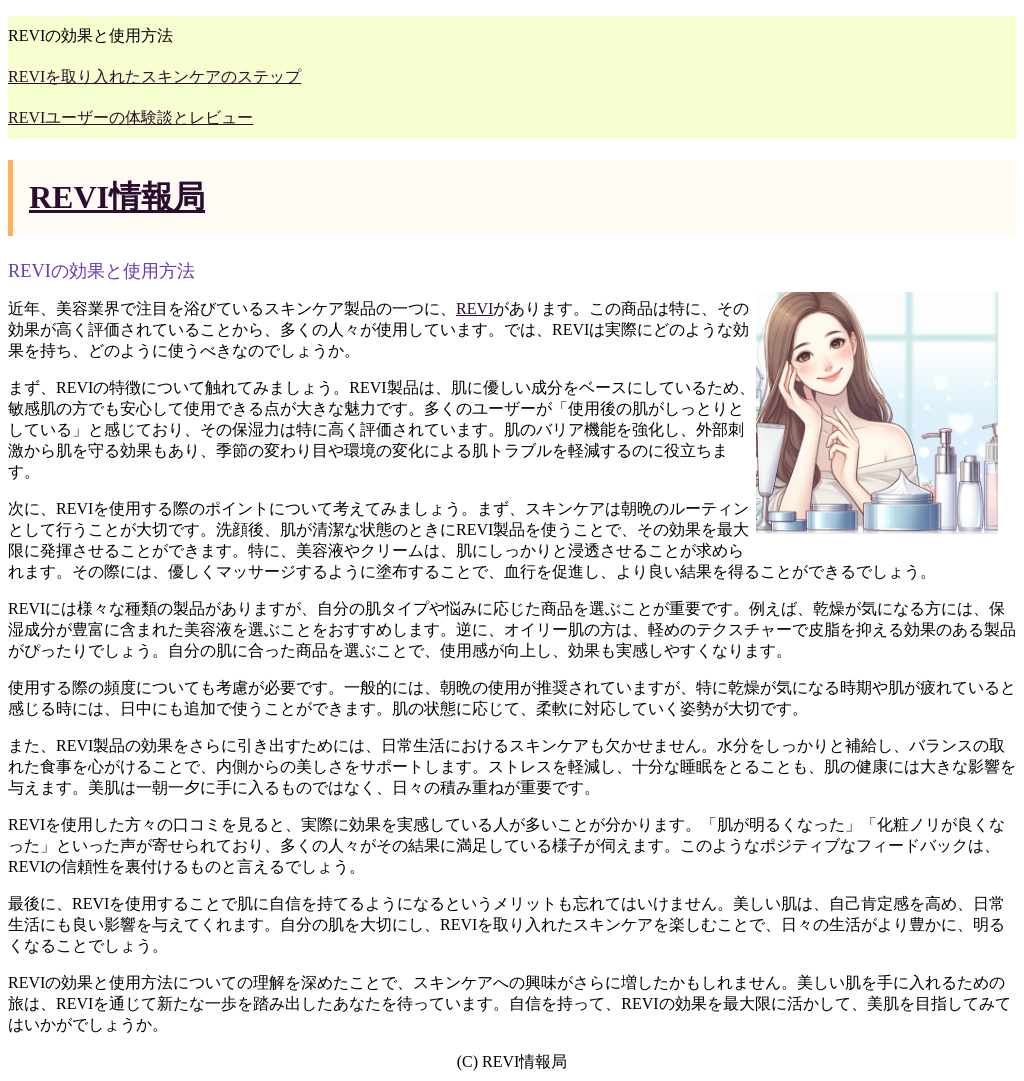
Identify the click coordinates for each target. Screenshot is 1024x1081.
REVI (474, 308)
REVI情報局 (117, 197)
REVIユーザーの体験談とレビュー (130, 117)
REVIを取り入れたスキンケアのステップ (154, 76)
